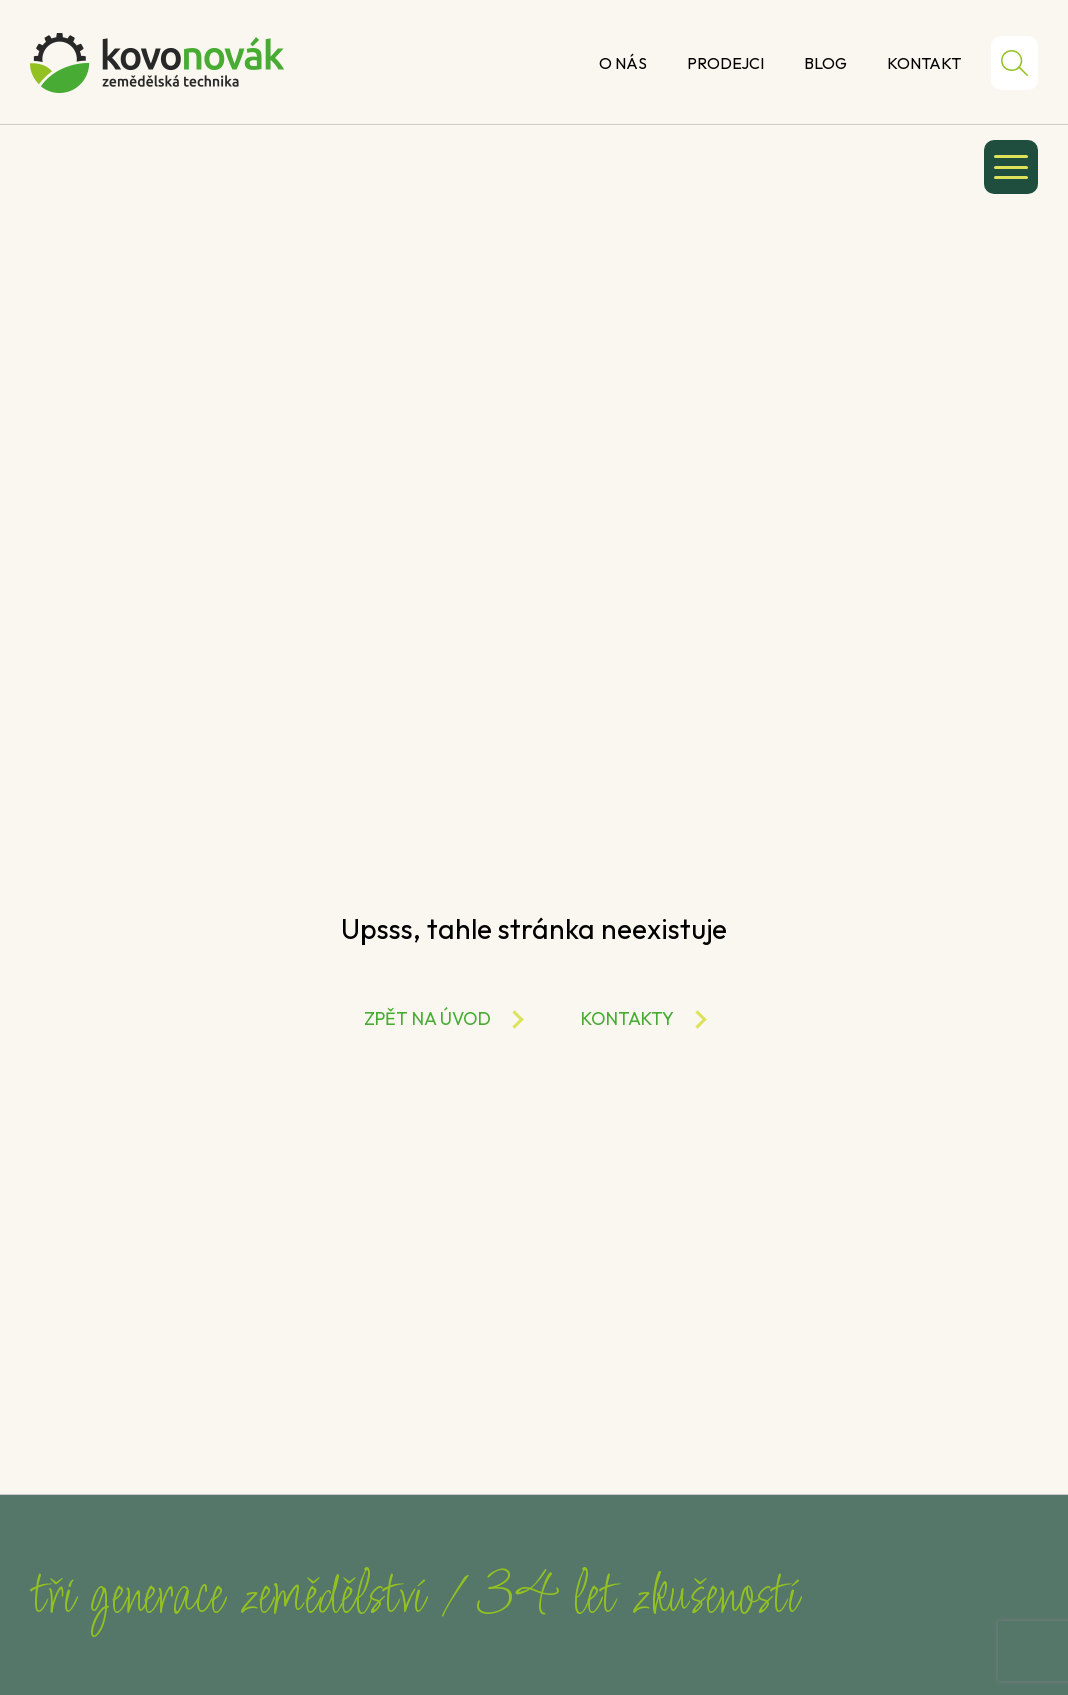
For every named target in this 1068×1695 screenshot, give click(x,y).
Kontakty (627, 1018)
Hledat (1014, 63)
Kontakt (924, 63)
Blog (825, 63)
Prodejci (725, 63)
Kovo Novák (157, 63)
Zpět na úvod (427, 1018)
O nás (623, 63)
